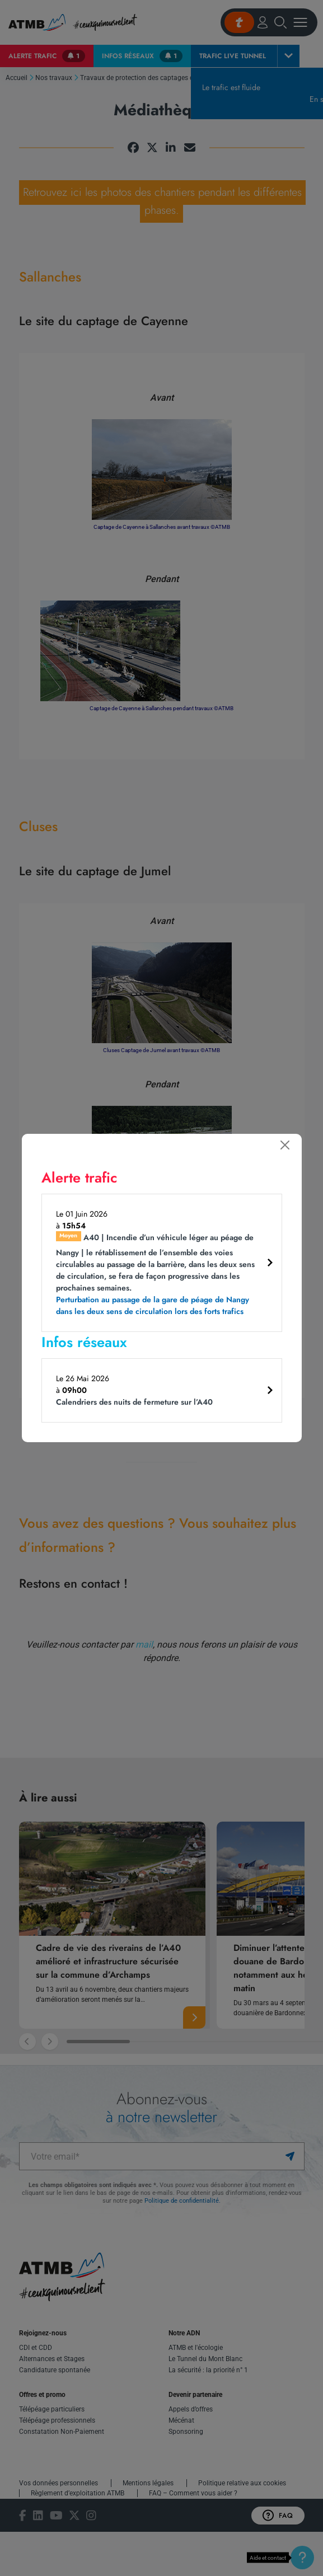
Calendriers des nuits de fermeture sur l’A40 (134, 1401)
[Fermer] (285, 1145)
